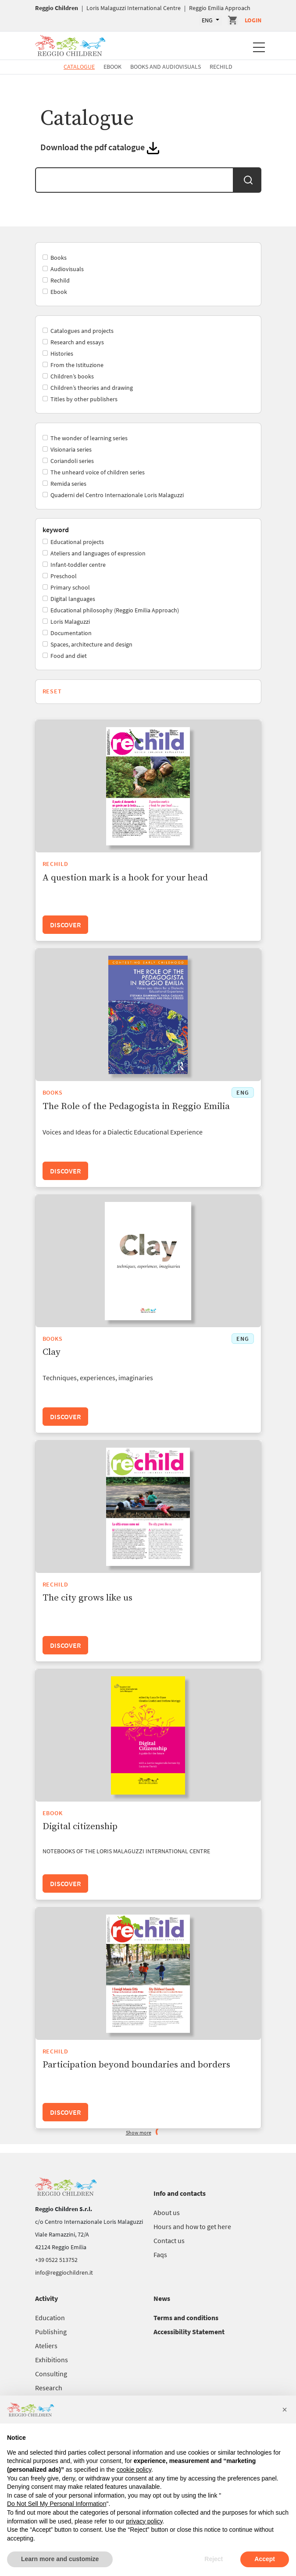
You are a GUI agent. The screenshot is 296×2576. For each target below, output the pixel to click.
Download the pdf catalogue (93, 146)
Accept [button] (264, 2558)
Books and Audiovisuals (165, 67)
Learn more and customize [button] (60, 2558)
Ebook (112, 67)
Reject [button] (213, 2558)
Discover (65, 924)
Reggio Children (56, 8)
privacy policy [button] (144, 2521)
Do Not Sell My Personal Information (56, 2503)
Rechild (221, 67)
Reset (52, 691)
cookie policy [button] (134, 2469)
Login (253, 20)
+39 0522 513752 (56, 2260)
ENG (208, 20)
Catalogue (79, 67)
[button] (285, 2410)
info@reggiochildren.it (64, 2272)
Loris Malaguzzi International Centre (133, 8)
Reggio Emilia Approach (219, 8)
